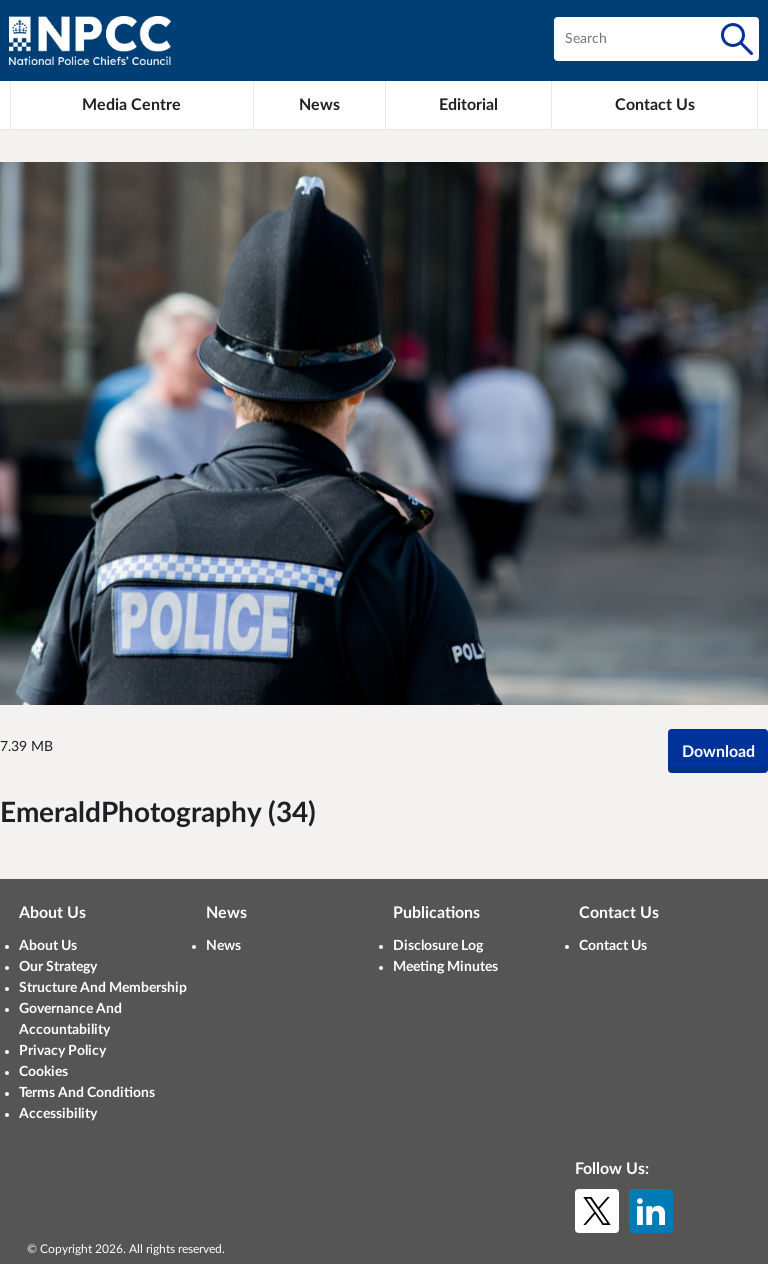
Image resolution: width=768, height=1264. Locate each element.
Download (718, 752)
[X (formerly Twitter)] (597, 1211)
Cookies (43, 1072)
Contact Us (613, 946)
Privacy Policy (62, 1051)
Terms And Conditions (87, 1093)
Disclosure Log (438, 946)
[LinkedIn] (651, 1211)
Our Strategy (58, 967)
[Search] (737, 39)
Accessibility (58, 1114)
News (223, 946)
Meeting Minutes (445, 967)
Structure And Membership (103, 988)
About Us (48, 946)
